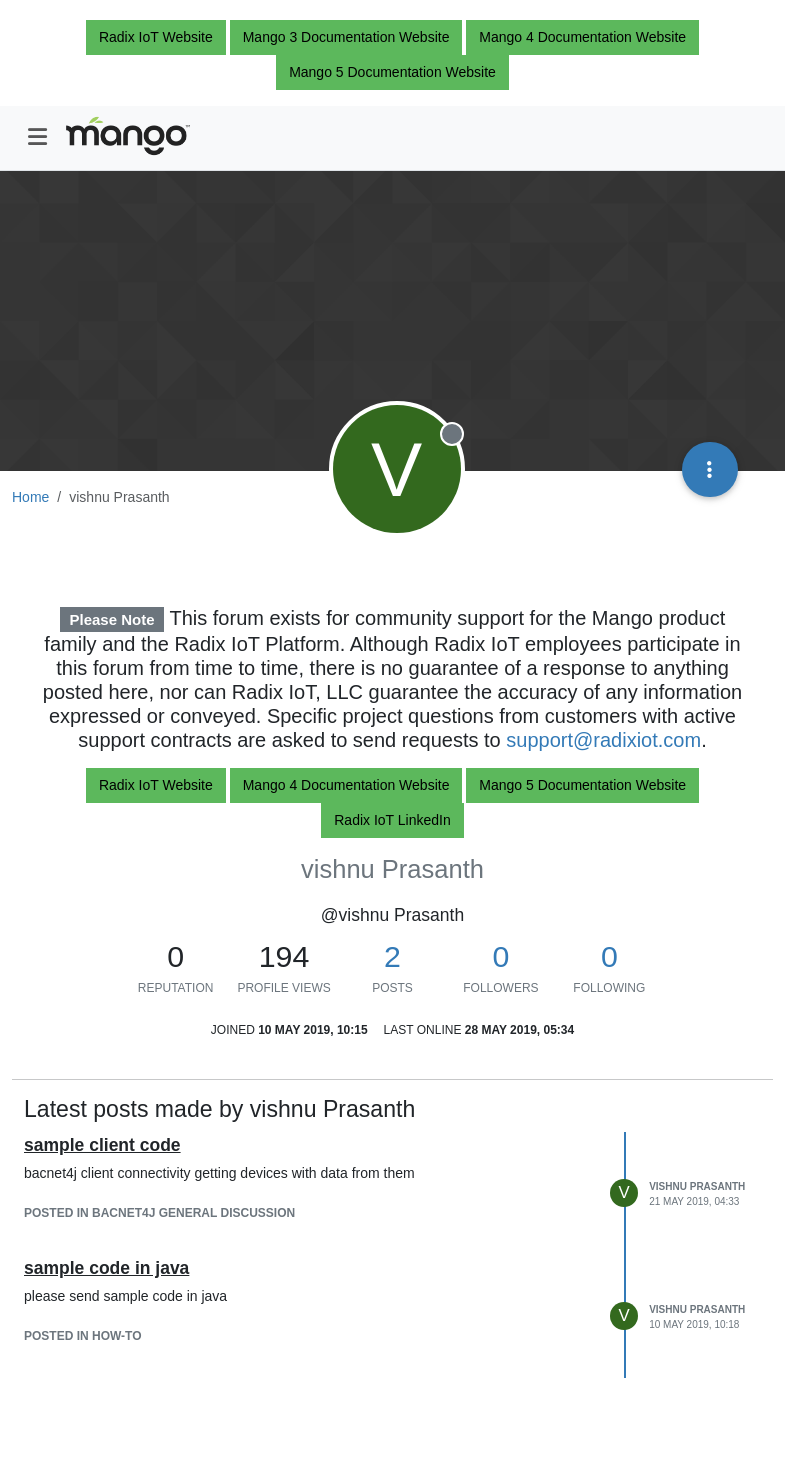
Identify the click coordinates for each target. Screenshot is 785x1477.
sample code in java (106, 1268)
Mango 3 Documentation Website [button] (346, 37)
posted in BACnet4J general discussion (159, 1213)
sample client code (102, 1145)
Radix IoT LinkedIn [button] (392, 820)
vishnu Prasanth (697, 1186)
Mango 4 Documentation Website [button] (582, 37)
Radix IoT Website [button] (156, 37)
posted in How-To (83, 1336)
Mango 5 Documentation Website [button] (392, 72)
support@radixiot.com (603, 740)
